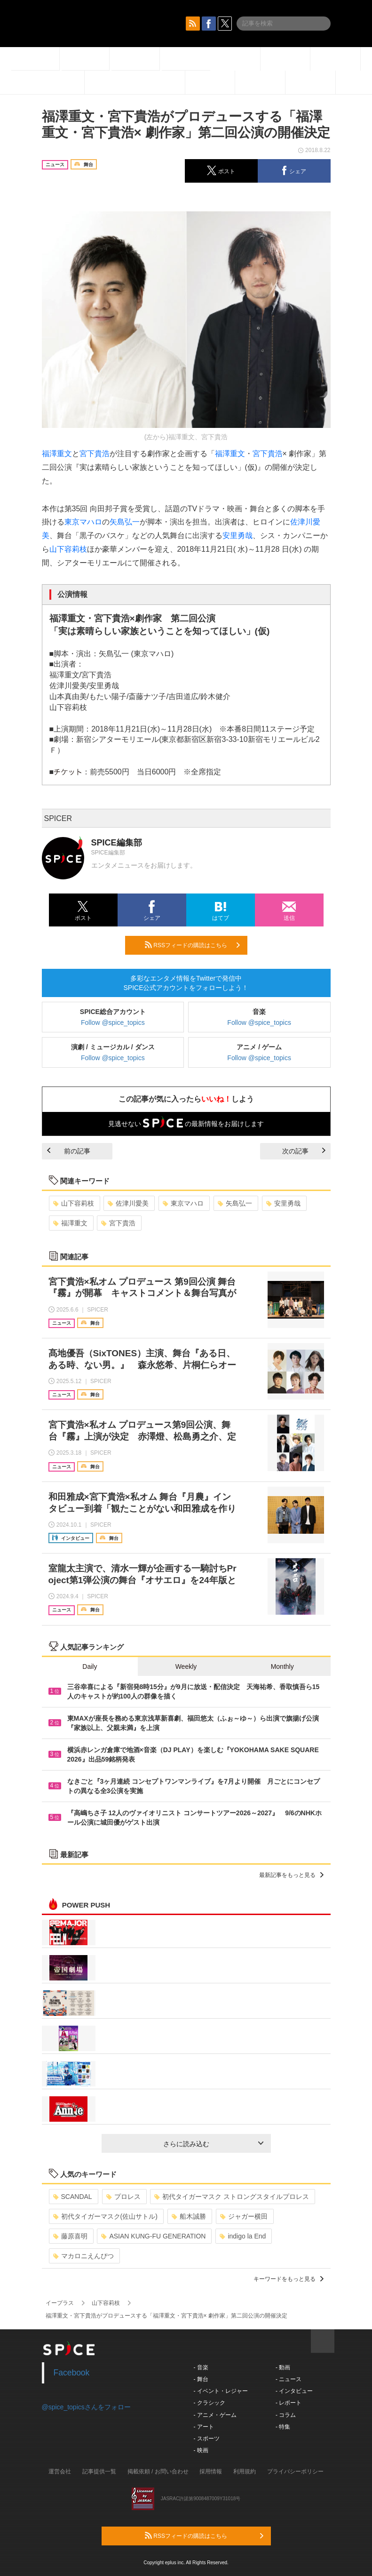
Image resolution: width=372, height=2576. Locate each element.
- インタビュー (294, 2391)
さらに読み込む (213, 2144)
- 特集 (283, 2426)
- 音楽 (201, 2367)
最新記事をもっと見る (291, 1875)
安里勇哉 (237, 535)
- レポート (288, 2402)
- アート (204, 2426)
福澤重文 (57, 454)
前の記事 (68, 1151)
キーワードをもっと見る (288, 2279)
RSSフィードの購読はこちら (192, 945)
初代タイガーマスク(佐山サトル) (105, 2216)
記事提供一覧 (99, 2471)
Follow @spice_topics (113, 1022)
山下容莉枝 (68, 549)
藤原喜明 (70, 2236)
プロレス (123, 2196)
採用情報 (210, 2471)
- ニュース (288, 2379)
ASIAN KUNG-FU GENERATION (153, 2236)
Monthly (282, 1666)
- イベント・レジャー (221, 2391)
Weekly (186, 1666)
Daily (89, 1666)
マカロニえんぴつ (83, 2256)
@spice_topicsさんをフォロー (86, 2407)
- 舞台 (201, 2379)
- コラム (286, 2415)
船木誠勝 (189, 2216)
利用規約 (244, 2471)
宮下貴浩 (94, 454)
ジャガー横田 (244, 2216)
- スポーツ (207, 2438)
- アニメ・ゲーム (215, 2415)
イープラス (60, 2303)
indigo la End (243, 2236)
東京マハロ (83, 522)
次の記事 (303, 1151)
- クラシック (209, 2402)
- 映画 (201, 2450)
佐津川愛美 (128, 1203)
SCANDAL (72, 2196)
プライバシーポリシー (295, 2471)
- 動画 (283, 2367)
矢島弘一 (125, 522)
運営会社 (59, 2471)
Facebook (72, 2372)
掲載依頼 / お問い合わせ (158, 2471)
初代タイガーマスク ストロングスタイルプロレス (231, 2196)
